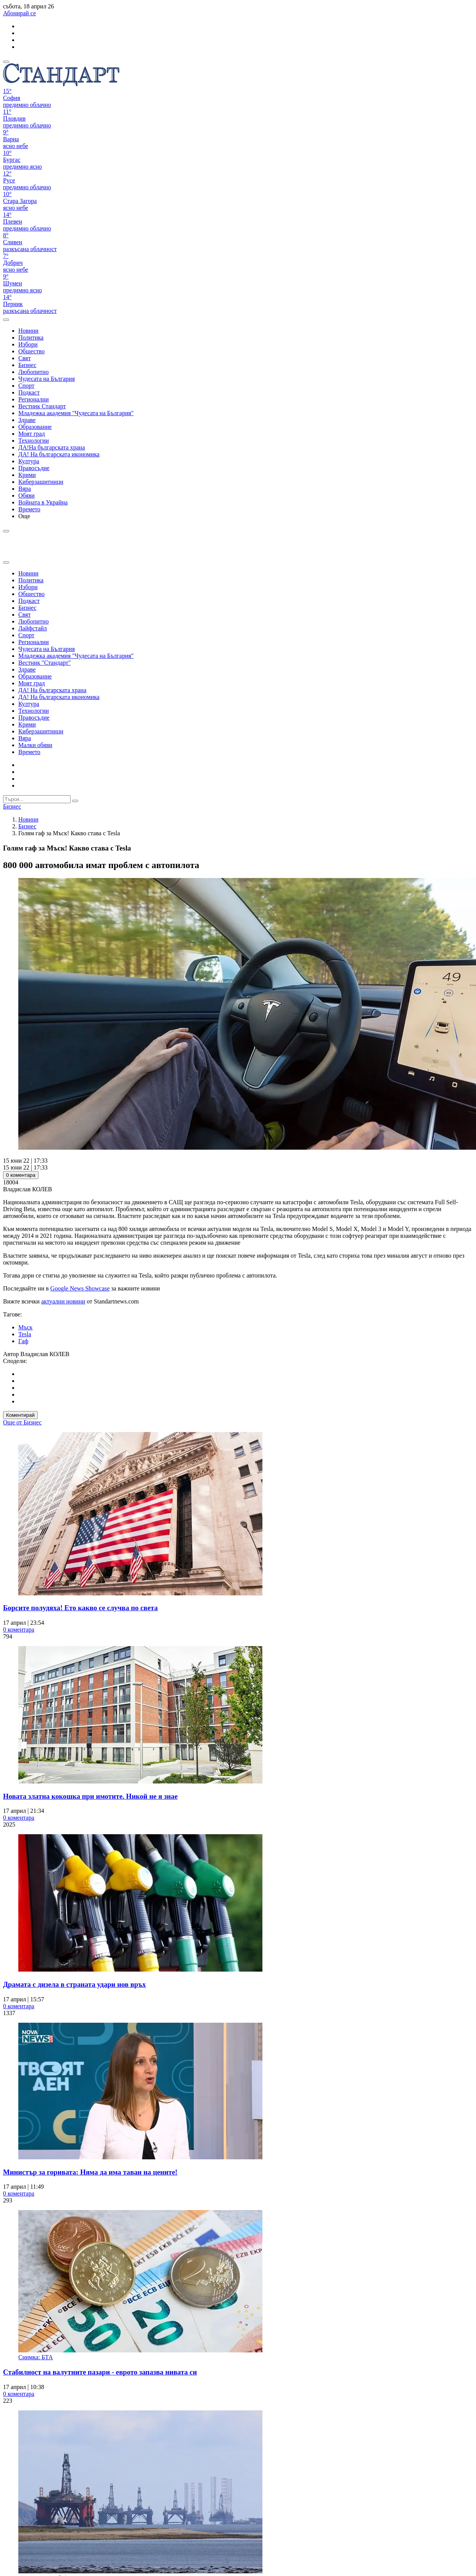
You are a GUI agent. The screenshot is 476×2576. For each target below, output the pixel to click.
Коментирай (20, 1415)
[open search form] (6, 320)
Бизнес (27, 826)
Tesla (24, 1334)
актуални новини (63, 1301)
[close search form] (6, 562)
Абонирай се (19, 13)
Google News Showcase (80, 1288)
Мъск (25, 1327)
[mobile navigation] (6, 62)
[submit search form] (75, 801)
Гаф (23, 1341)
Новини (28, 819)
